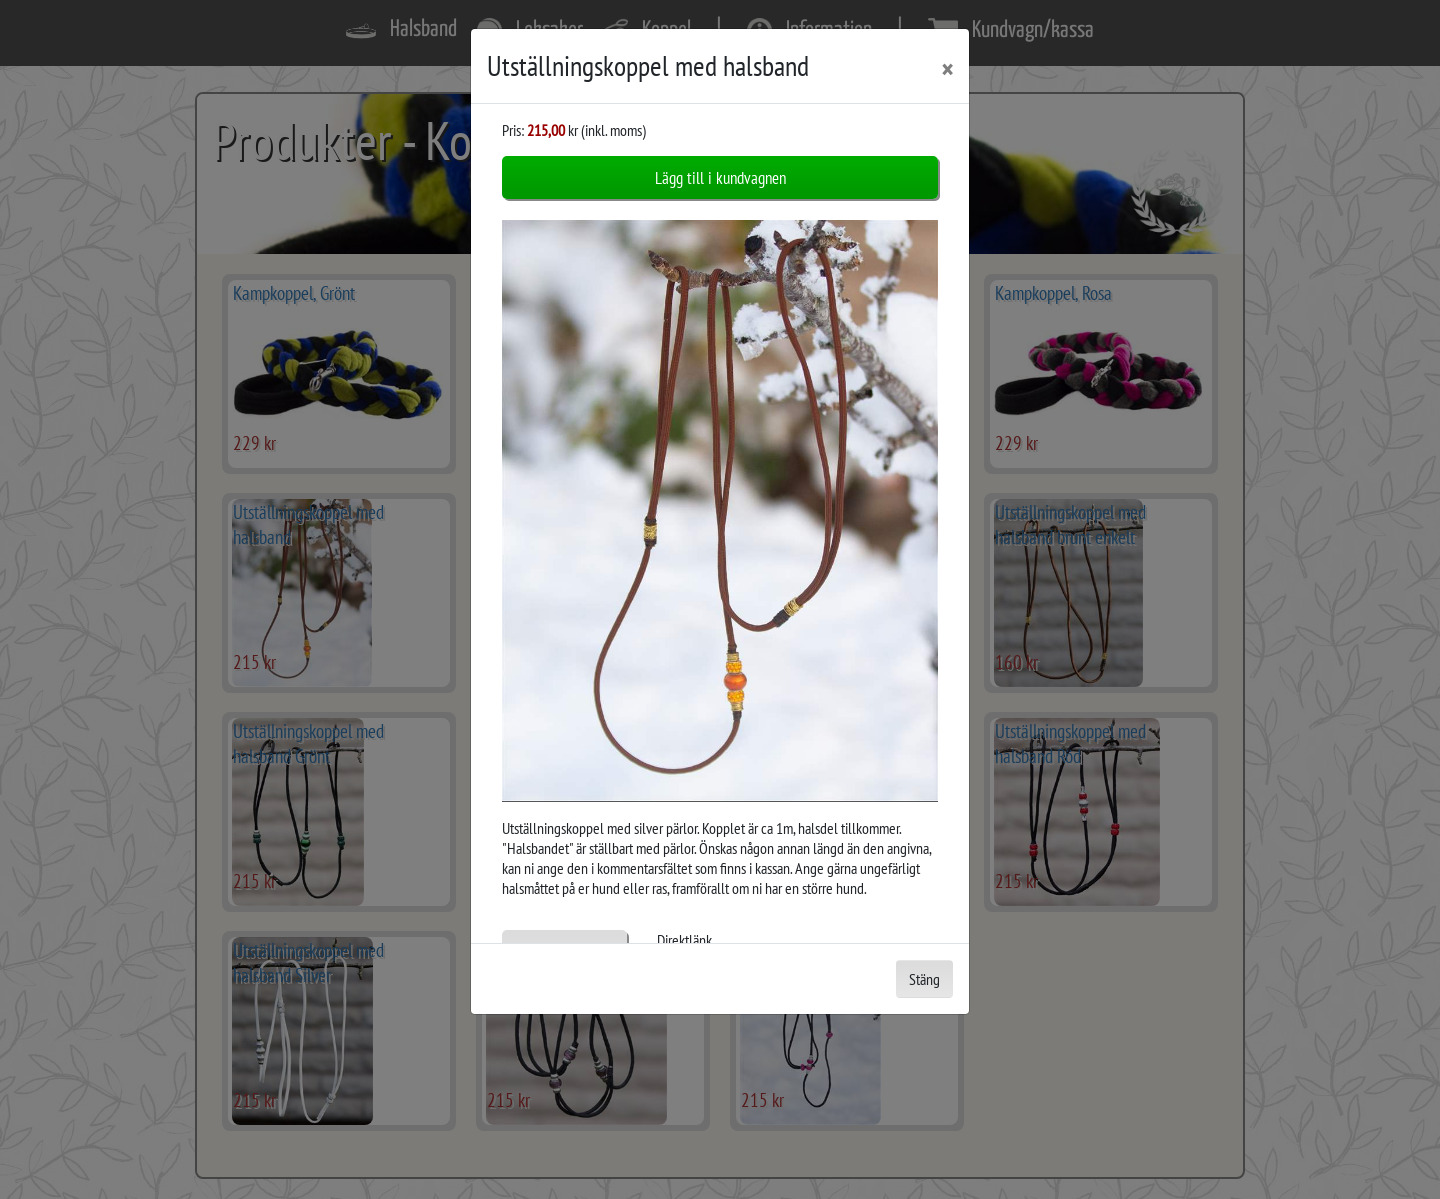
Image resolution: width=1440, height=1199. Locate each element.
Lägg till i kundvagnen (720, 177)
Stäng (924, 979)
